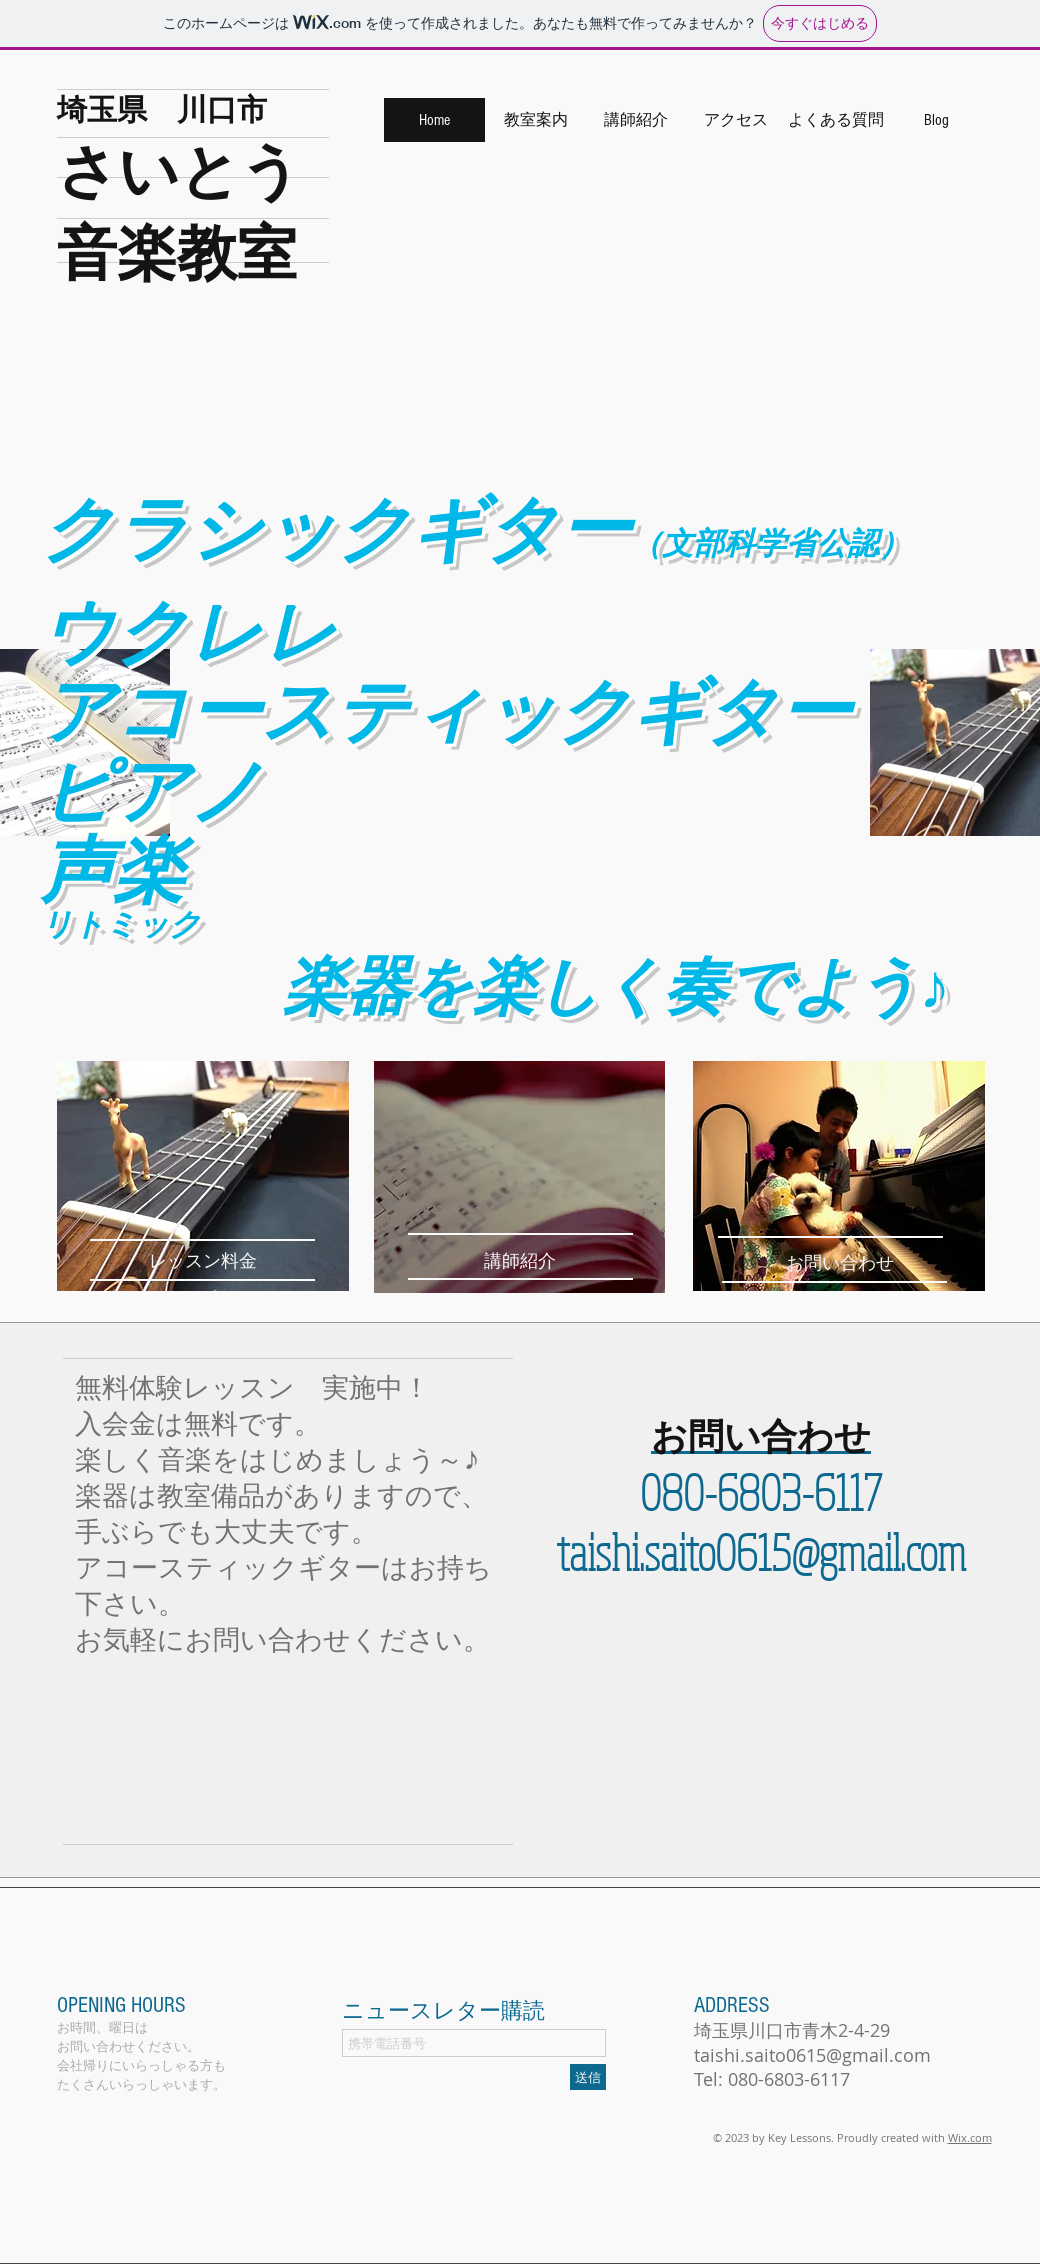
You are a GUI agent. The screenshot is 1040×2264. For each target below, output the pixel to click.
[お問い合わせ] (838, 1263)
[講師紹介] (519, 1261)
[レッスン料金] (202, 1261)
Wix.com (970, 2137)
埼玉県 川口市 (162, 108)
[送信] (588, 2077)
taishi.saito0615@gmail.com (761, 1552)
